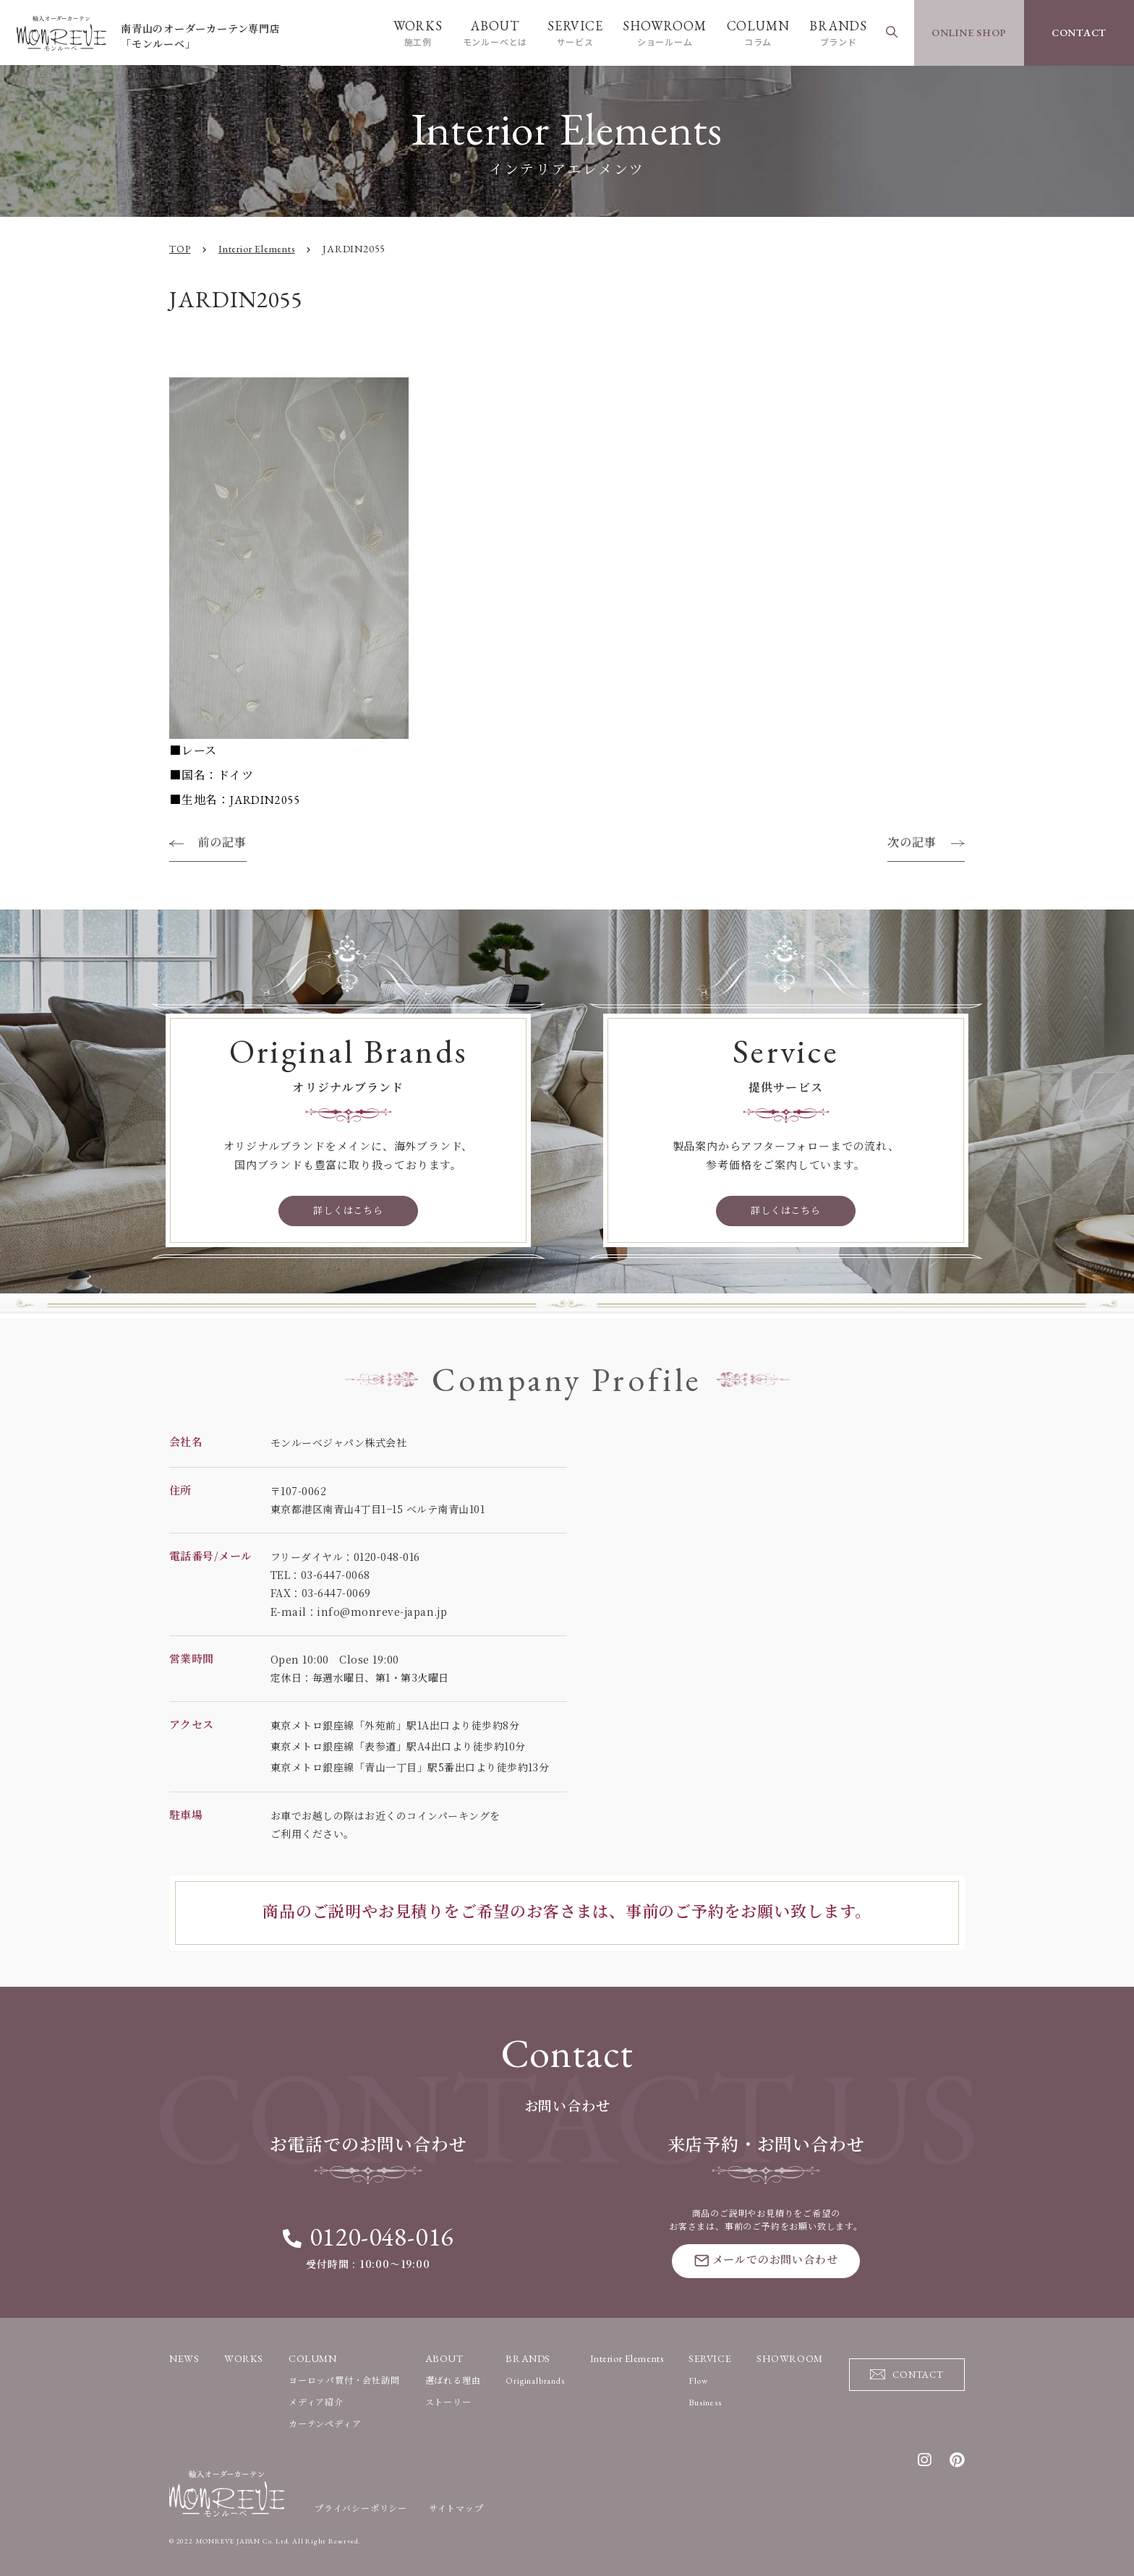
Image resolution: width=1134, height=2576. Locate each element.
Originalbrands (535, 2380)
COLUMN (757, 32)
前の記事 (222, 842)
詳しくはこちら (348, 1210)
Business (704, 2402)
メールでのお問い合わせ (766, 2259)
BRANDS (838, 32)
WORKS (417, 32)
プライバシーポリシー (361, 2508)
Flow (697, 2380)
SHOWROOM (664, 32)
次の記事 (911, 842)
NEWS (184, 2357)
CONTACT (1079, 32)
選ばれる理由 (453, 2380)
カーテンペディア (325, 2423)
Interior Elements (627, 2357)
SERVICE (574, 32)
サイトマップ (456, 2508)
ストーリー (448, 2402)
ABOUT (494, 32)
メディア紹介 (316, 2402)
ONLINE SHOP (969, 32)
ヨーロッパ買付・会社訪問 (344, 2380)
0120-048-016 (368, 2237)
